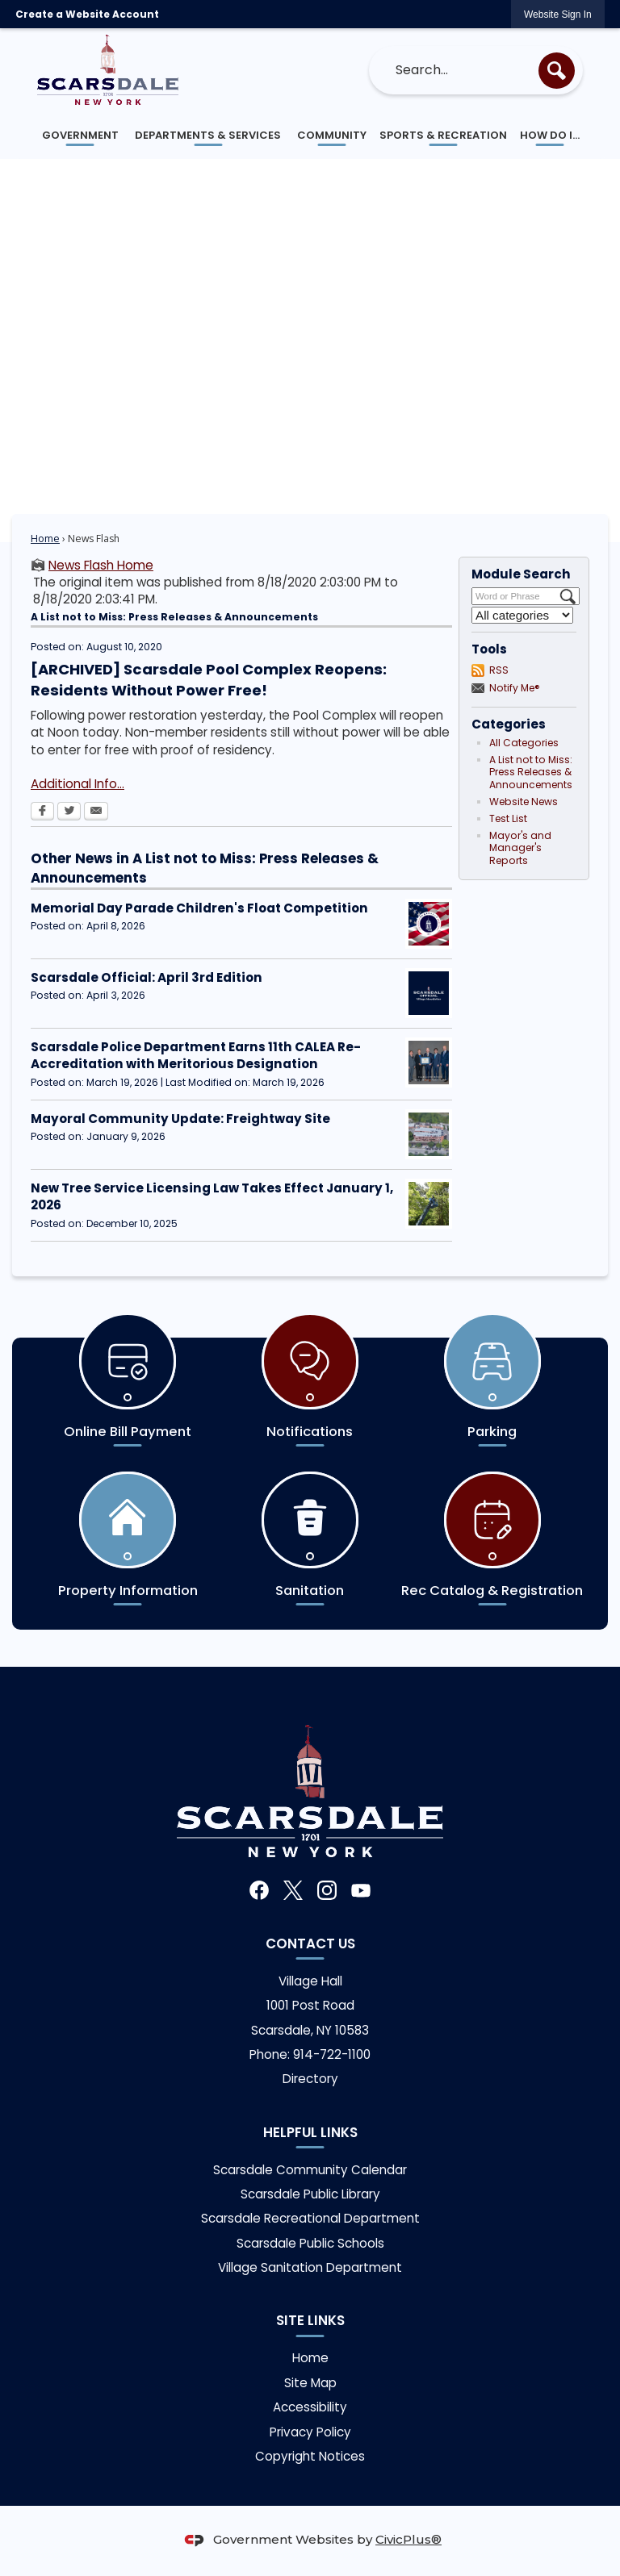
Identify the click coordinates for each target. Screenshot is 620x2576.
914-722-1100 (332, 2054)
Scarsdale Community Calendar (310, 2169)
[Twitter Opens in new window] (69, 812)
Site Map (310, 2382)
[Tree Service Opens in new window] (428, 1204)
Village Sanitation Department (310, 2267)
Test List (508, 818)
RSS (499, 670)
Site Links (310, 2320)
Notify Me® (514, 688)
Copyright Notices (310, 2456)
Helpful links (310, 2132)
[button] (556, 70)
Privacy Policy (310, 2432)
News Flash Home (100, 565)
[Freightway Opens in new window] (428, 1134)
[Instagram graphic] (327, 1890)
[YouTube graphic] (361, 1890)
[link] (558, 14)
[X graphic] (293, 1891)
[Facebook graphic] (259, 1890)
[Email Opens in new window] (96, 812)
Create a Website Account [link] (87, 14)
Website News (523, 801)
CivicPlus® (408, 2539)
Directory (310, 2078)
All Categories (524, 742)
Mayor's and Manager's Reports (520, 848)
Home (45, 538)
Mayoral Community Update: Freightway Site (180, 1118)
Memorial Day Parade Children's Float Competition (199, 908)
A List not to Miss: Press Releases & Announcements (530, 772)
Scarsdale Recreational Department (310, 2218)
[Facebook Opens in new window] (42, 812)
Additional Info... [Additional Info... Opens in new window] (77, 783)
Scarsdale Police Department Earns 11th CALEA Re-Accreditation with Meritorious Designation (196, 1055)
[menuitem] (80, 135)
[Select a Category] (522, 615)
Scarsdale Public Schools (310, 2243)
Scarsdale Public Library (310, 2194)
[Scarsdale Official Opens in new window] (428, 993)
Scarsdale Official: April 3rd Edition (146, 977)
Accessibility (310, 2407)
